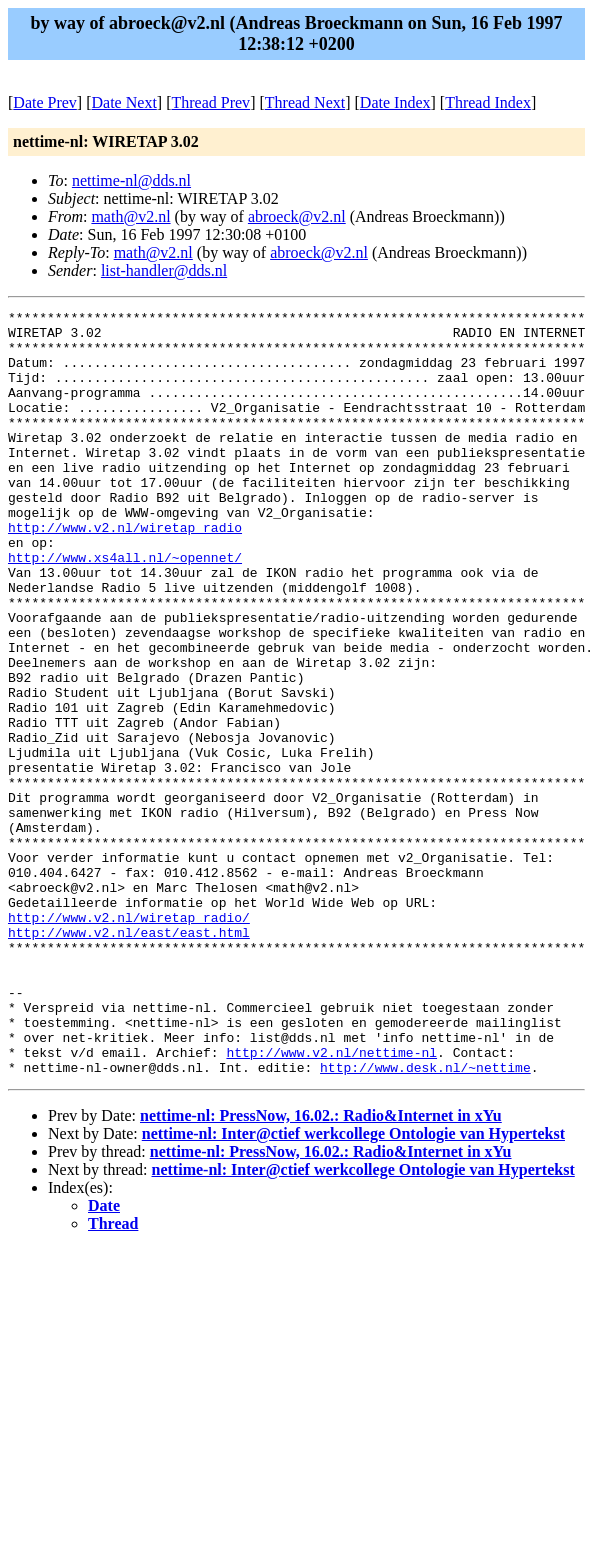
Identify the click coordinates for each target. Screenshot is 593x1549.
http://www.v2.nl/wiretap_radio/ (129, 1040)
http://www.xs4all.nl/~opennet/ (125, 608)
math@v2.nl (130, 216)
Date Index (395, 102)
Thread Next (305, 102)
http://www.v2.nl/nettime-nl (331, 1202)
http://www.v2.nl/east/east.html (129, 1058)
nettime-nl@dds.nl (131, 180)
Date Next (124, 102)
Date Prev (45, 102)
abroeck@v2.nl (297, 216)
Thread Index (488, 102)
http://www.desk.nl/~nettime (425, 1220)
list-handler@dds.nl (164, 270)
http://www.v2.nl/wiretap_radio (125, 572)
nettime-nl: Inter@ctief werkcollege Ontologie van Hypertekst (353, 1286)
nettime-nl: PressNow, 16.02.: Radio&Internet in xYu (321, 1268)
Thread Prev (210, 102)
